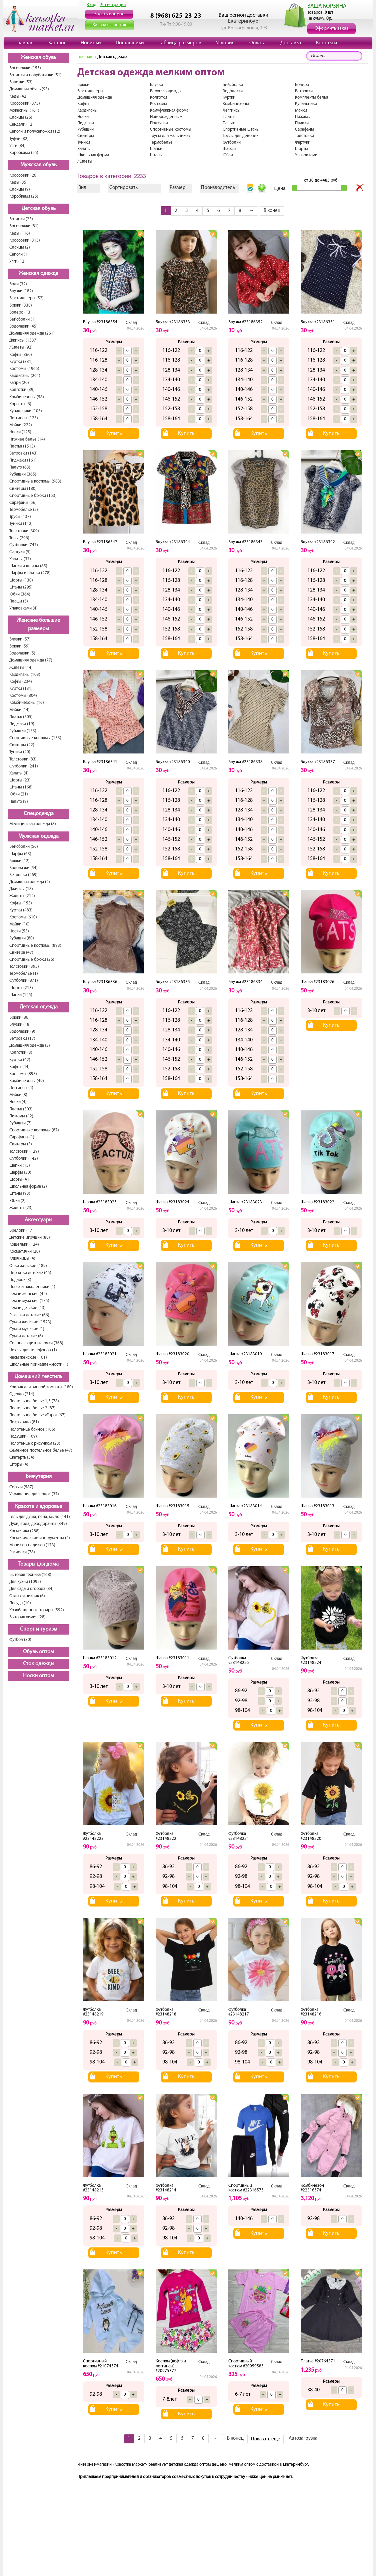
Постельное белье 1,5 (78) (34, 1401)
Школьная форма (93, 155)
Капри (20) (19, 383)
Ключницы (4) (22, 1258)
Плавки (302, 123)
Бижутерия (39, 1476)
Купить (113, 433)
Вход (92, 5)
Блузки (156, 85)
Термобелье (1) (23, 973)
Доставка (290, 43)
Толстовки (304, 136)
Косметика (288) (24, 1531)
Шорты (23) (20, 780)
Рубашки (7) (20, 1123)
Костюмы (158, 104)
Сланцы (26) (20, 117)
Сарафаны (304, 129)
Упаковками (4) (23, 608)
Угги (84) (17, 146)
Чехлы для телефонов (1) (33, 1350)
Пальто (229, 123)
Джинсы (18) (21, 889)
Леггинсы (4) (21, 1088)
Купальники (306, 104)
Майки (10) (19, 924)
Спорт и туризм (38, 1629)
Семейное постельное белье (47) (40, 1450)
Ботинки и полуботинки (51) (35, 75)
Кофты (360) (20, 355)
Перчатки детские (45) (30, 1273)
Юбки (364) (19, 594)
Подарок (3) (20, 1280)
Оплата (257, 43)
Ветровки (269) (23, 875)
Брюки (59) (19, 646)
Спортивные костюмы (170, 129)
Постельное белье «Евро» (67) (37, 1415)
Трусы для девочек (240, 136)
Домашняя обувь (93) (29, 89)
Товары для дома (38, 1564)
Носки (83, 117)
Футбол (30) (20, 1640)
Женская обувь (38, 57)
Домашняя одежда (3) (29, 1045)
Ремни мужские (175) (29, 1301)
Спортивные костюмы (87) (34, 1130)
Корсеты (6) (20, 404)
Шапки (156, 149)
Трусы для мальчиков (170, 136)
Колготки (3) (20, 1052)
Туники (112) (21, 524)
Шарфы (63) (20, 854)
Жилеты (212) (22, 896)
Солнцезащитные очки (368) (36, 1343)
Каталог (57, 43)
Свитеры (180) (23, 489)
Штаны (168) (21, 787)
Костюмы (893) (23, 1074)
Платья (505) (21, 717)
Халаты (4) (19, 773)
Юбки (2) (17, 1201)
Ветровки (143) (23, 453)
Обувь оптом (38, 1652)
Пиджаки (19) (21, 724)
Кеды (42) (18, 96)
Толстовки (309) (24, 531)
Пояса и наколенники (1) (32, 1287)
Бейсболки (233, 85)
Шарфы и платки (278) (30, 573)
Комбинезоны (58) (26, 397)
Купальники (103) (25, 411)
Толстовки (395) (24, 966)
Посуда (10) (20, 1603)
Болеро (302, 85)
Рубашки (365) (22, 474)
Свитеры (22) (21, 745)
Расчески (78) (22, 1552)
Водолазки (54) (23, 868)
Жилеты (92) (21, 347)
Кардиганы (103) (24, 674)
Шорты (301, 149)
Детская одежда (39, 1007)
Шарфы (229, 149)
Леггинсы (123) (23, 418)
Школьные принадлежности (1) (38, 1364)
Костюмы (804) (23, 695)
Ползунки (159, 123)
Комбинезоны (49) (26, 1081)
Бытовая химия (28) (27, 1617)
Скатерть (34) (21, 1457)
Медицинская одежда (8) (32, 824)
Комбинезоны (236, 104)
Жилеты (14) (21, 667)
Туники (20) (19, 752)
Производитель (218, 187)
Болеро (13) (20, 312)
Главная (24, 43)
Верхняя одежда (165, 91)
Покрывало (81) (24, 1422)
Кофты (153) (20, 903)
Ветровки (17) (22, 1038)
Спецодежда (39, 813)
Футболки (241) (23, 766)
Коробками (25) (23, 153)
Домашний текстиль (38, 1376)
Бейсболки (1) (22, 319)
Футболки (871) (23, 980)
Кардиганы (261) (24, 376)
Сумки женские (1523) (30, 1322)
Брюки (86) (19, 1017)
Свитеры (85, 136)
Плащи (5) (18, 601)
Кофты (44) (19, 1067)
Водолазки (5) (22, 653)
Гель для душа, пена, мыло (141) (39, 1517)
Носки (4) (18, 1102)
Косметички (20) (24, 1251)
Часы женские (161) (28, 1357)
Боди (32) (18, 284)
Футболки (232, 142)
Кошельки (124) (24, 1244)
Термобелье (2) (23, 510)
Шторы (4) (18, 1464)
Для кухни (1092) (25, 1582)
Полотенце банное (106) (32, 1429)
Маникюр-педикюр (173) (32, 1545)
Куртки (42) (19, 1060)
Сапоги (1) (19, 254)
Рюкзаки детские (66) (29, 1315)
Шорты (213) (21, 988)
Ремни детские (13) (27, 1308)
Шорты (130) (21, 580)
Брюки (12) (19, 861)
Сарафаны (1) (21, 1137)
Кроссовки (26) (23, 175)
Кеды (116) (19, 233)
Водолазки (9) (22, 1031)
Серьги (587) (21, 1487)
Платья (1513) (22, 446)
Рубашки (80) (21, 938)
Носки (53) (19, 931)
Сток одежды (38, 1664)
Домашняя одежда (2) (29, 882)
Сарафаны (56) (23, 503)
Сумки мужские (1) (26, 1329)
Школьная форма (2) (28, 1186)
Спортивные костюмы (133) (35, 738)
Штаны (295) (21, 587)
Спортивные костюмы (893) (35, 945)
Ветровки (304, 91)
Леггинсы (232, 110)
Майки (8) (18, 1095)
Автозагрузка (303, 2438)
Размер (178, 187)
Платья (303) (21, 1109)
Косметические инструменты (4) (39, 1538)
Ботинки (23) (21, 219)
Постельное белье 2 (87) (32, 1408)
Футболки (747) (23, 545)
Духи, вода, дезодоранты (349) (38, 1524)
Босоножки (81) (24, 226)
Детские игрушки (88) (29, 1237)
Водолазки (233, 91)
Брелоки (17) (21, 1230)
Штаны (156, 155)
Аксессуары (38, 1220)
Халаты (84, 149)
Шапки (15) (19, 1165)
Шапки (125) (20, 995)
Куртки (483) (21, 910)
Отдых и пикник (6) (27, 1596)
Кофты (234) (20, 681)
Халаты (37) (20, 559)
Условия (225, 43)
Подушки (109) (23, 1436)
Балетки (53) (21, 82)
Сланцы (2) (19, 247)
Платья (229, 117)
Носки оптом (38, 1676)
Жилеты (84, 161)
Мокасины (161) (24, 110)
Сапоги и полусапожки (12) (34, 131)
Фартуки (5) (20, 552)
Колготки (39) (22, 390)
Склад (131, 323)
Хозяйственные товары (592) (36, 1610)
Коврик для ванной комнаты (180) (41, 1387)
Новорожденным (166, 117)
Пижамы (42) (21, 1116)
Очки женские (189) (28, 1266)
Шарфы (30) (20, 1172)
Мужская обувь (38, 165)
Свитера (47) (21, 952)
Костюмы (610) (23, 917)
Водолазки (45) (23, 326)
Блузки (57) (20, 639)
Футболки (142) (23, 1158)
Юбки (228, 155)
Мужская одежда (38, 836)
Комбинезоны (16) (26, 702)
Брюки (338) (20, 305)
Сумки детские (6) (26, 1336)
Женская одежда (38, 273)
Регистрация (113, 5)
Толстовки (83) (23, 759)
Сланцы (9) (19, 189)
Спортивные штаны (241, 129)
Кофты (83, 104)
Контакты (326, 43)
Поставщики (130, 43)
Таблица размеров (180, 43)
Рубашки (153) (22, 731)
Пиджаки (85, 123)
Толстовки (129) (24, 1151)
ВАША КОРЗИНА (326, 6)
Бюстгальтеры (90, 91)
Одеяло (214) (21, 1394)
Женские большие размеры (38, 625)
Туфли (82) (19, 139)
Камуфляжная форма (169, 110)
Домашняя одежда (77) (30, 660)
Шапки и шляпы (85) (28, 566)
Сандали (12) (21, 124)
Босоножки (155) (25, 68)
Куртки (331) (21, 362)
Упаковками (306, 155)
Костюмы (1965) (24, 369)
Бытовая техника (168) (30, 1575)
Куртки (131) (21, 688)
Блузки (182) (21, 291)
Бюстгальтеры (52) (26, 298)
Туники (83, 142)
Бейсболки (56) (23, 846)
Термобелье (161, 142)
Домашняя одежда (94, 97)
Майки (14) (19, 710)
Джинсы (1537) (23, 340)
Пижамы (303, 117)
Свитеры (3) (20, 1144)
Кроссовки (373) (24, 103)
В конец (272, 210)
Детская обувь (39, 208)
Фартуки (302, 142)
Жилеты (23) (21, 1208)
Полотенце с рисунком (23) (34, 1443)
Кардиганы (87, 110)
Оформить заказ (331, 28)
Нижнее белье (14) (27, 439)
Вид (82, 187)
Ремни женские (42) (28, 1294)
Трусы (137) (20, 517)
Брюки (83, 85)
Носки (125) (20, 432)
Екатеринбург (244, 21)
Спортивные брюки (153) (33, 496)
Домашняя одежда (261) (32, 333)
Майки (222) (20, 425)
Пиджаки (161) (23, 460)
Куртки (229, 97)
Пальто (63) (19, 467)
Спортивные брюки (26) (31, 959)
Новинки (91, 43)
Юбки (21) (18, 794)
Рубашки (85, 129)
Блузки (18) (20, 1024)
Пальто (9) (18, 801)
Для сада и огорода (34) (31, 1589)
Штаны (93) (19, 1193)
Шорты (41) (20, 1179)
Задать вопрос (109, 14)
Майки (301, 110)
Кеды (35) (18, 182)
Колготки (158, 97)
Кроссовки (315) (24, 240)
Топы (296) (19, 538)
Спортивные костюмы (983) (35, 481)
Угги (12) (17, 261)
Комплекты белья (311, 97)
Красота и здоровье (38, 1506)
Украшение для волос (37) (34, 1494)
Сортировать (123, 187)
